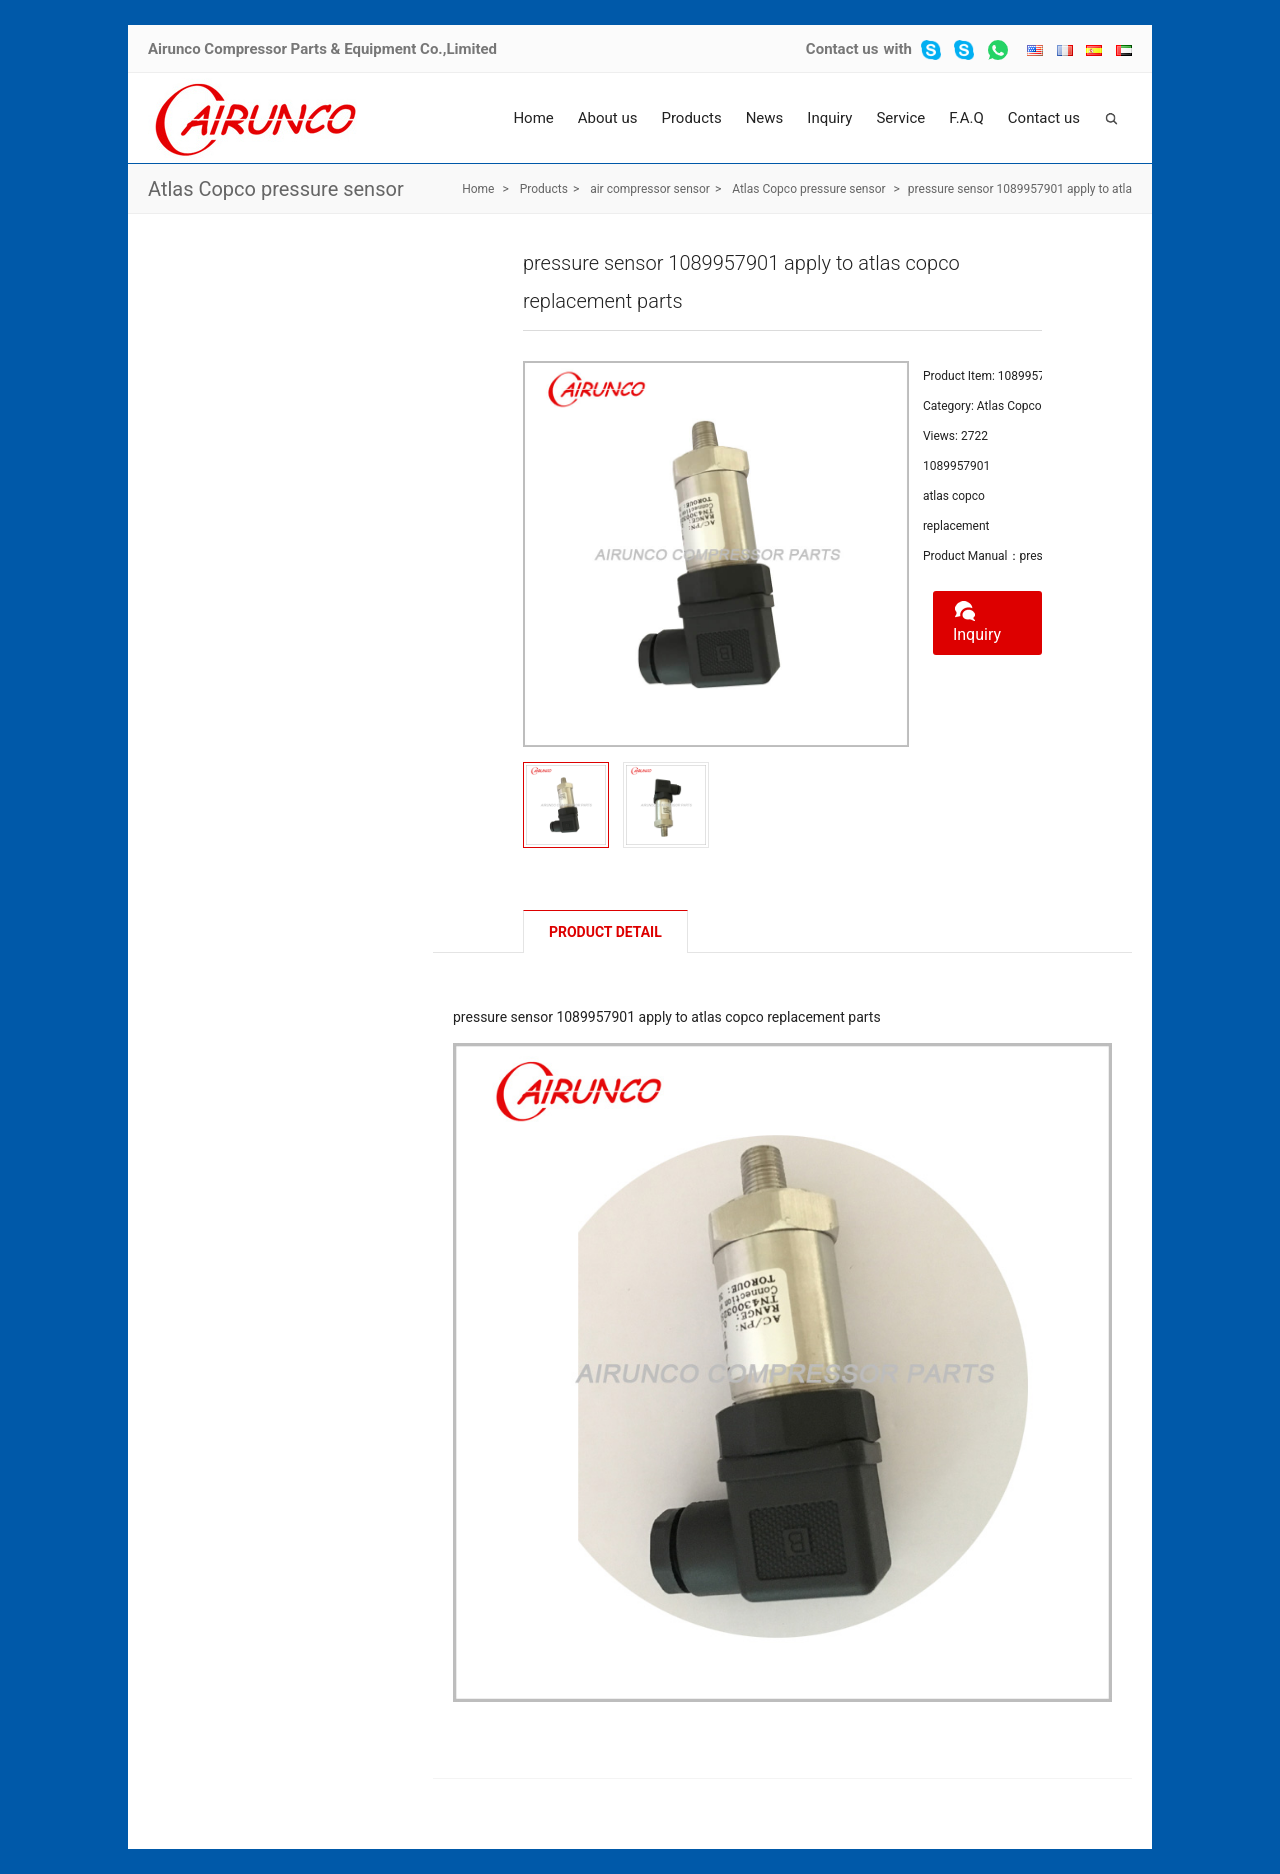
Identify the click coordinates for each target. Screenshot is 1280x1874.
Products (691, 118)
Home (533, 118)
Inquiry (829, 118)
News (765, 118)
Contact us (842, 49)
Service (900, 118)
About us (608, 118)
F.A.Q (966, 118)
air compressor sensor (650, 189)
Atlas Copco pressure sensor (276, 189)
